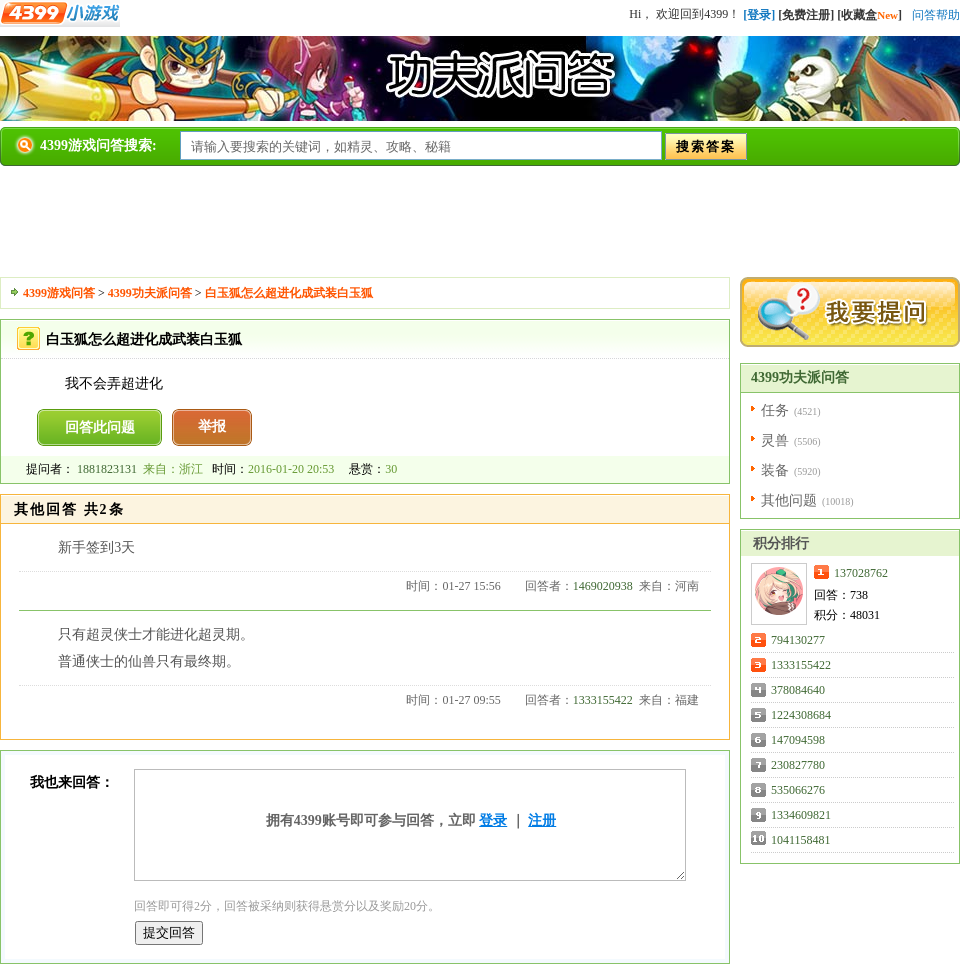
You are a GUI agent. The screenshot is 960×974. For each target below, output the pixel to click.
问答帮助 (936, 15)
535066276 (798, 790)
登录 (493, 820)
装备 (775, 470)
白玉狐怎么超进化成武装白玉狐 (289, 293)
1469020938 (603, 586)
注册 (542, 820)
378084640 (798, 690)
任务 (775, 410)
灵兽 (775, 440)
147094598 (798, 740)
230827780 (798, 765)
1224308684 (801, 715)
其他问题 (789, 500)
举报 (212, 426)
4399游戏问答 (59, 293)
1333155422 (603, 700)
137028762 (861, 573)
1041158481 (801, 840)
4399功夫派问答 (150, 293)
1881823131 (107, 469)
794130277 (798, 640)
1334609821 (801, 815)
